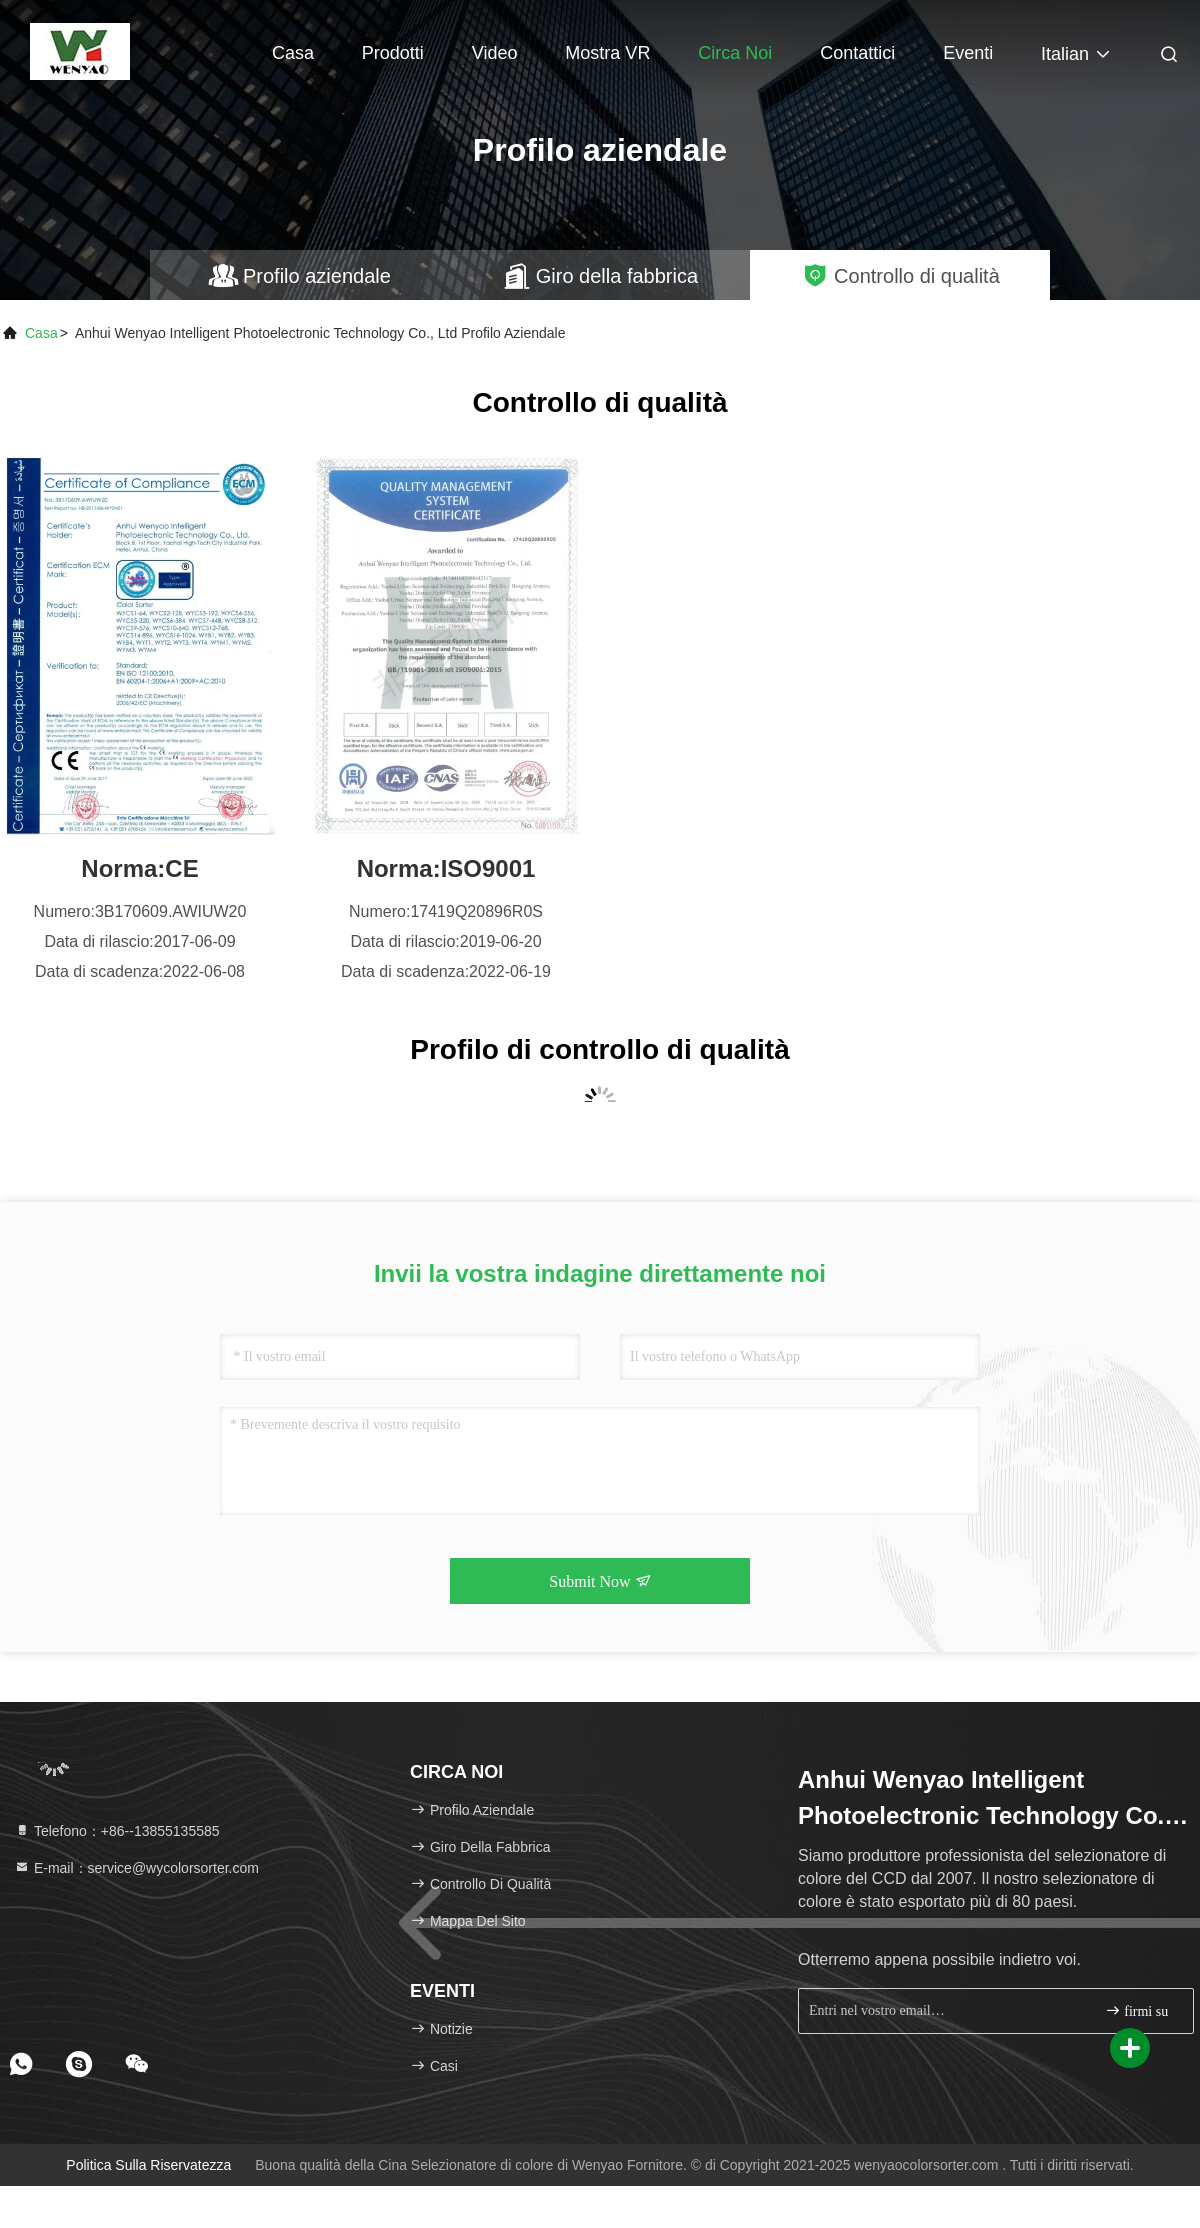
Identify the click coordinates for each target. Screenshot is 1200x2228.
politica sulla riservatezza (148, 2165)
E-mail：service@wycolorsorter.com (136, 1868)
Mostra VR (607, 53)
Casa (293, 53)
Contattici (857, 53)
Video (495, 53)
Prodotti (393, 53)
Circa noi (735, 53)
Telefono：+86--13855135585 (117, 1831)
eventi (968, 53)
